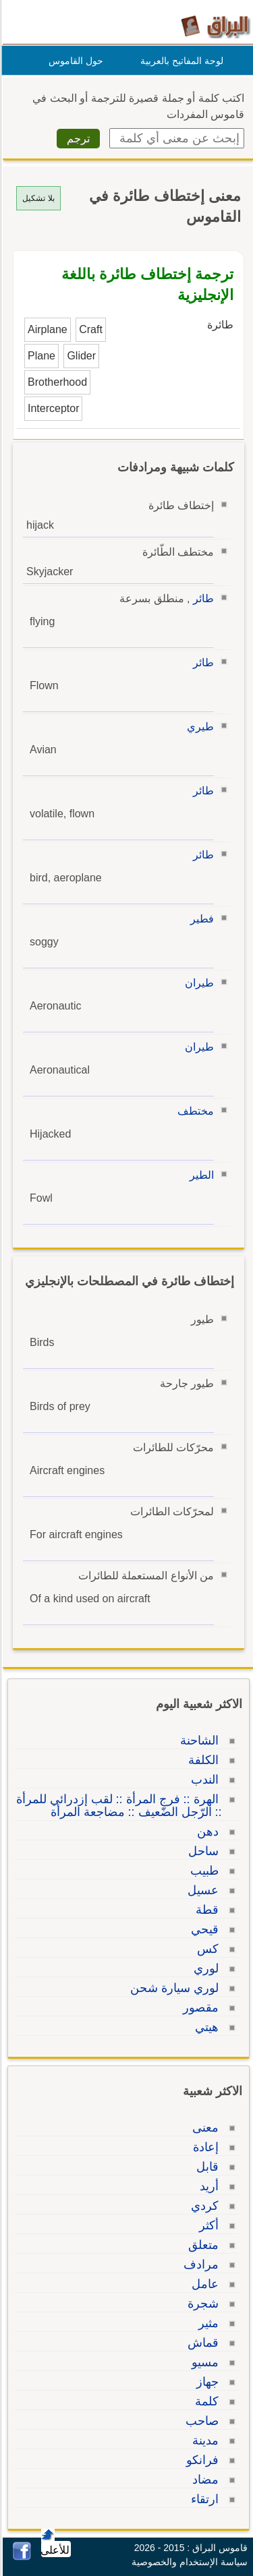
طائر (201, 598)
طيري (198, 726)
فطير (200, 919)
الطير (200, 1175)
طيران (197, 983)
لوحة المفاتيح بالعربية (179, 60)
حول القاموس (74, 60)
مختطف (193, 1111)
